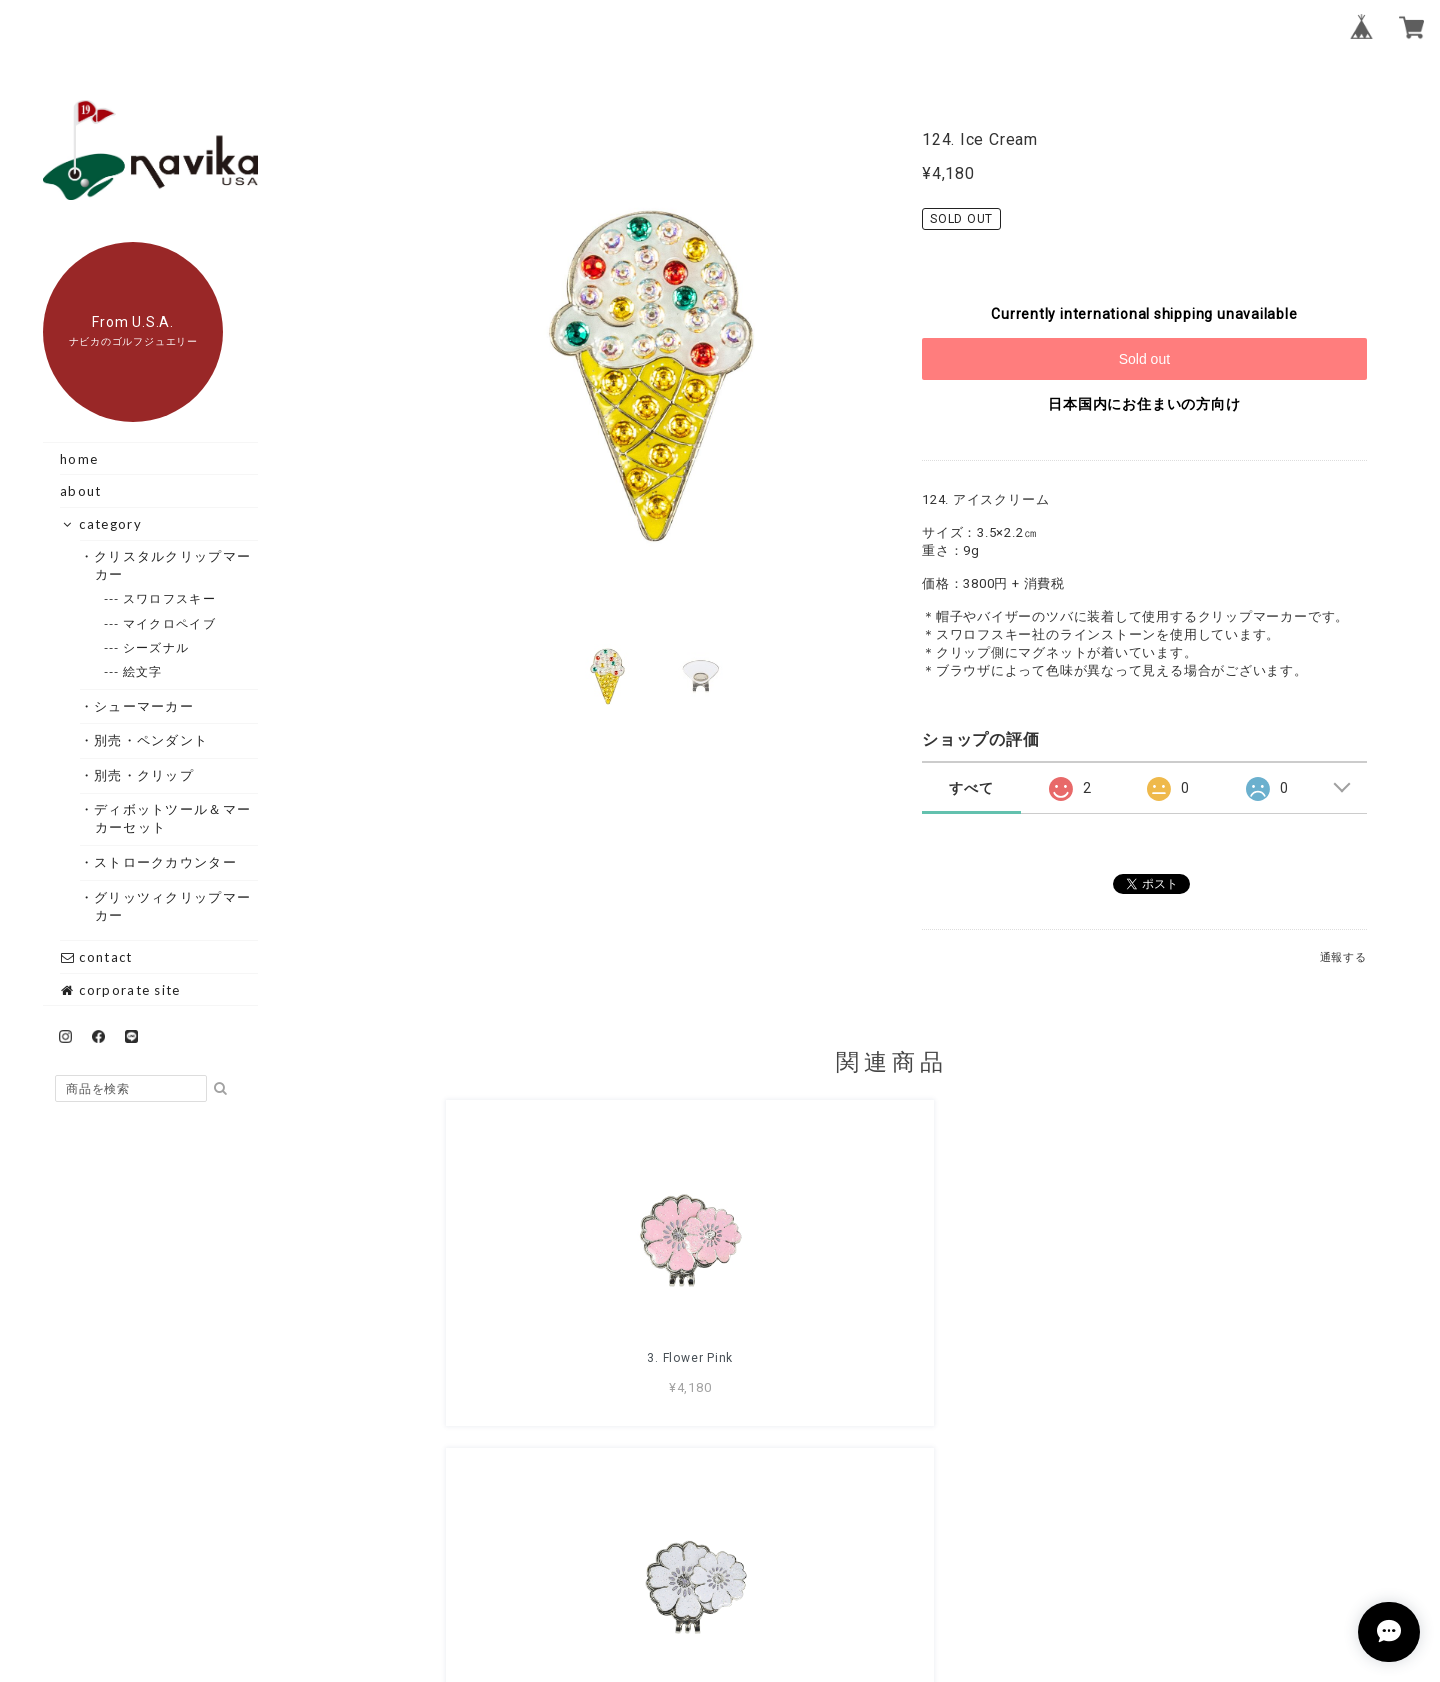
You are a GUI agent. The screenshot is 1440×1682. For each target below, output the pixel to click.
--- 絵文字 (143, 671)
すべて (971, 788)
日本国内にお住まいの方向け (1144, 404)
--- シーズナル (157, 647)
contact (96, 957)
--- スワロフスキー (170, 598)
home (79, 459)
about (81, 491)
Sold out (1144, 359)
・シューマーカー (144, 706)
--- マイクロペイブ (170, 623)
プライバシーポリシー (782, 1566)
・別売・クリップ (144, 775)
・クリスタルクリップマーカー (173, 565)
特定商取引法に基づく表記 (955, 1566)
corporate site (120, 990)
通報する (1343, 957)
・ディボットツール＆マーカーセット (173, 818)
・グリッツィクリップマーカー (173, 906)
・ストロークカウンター (166, 862)
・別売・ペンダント (152, 740)
